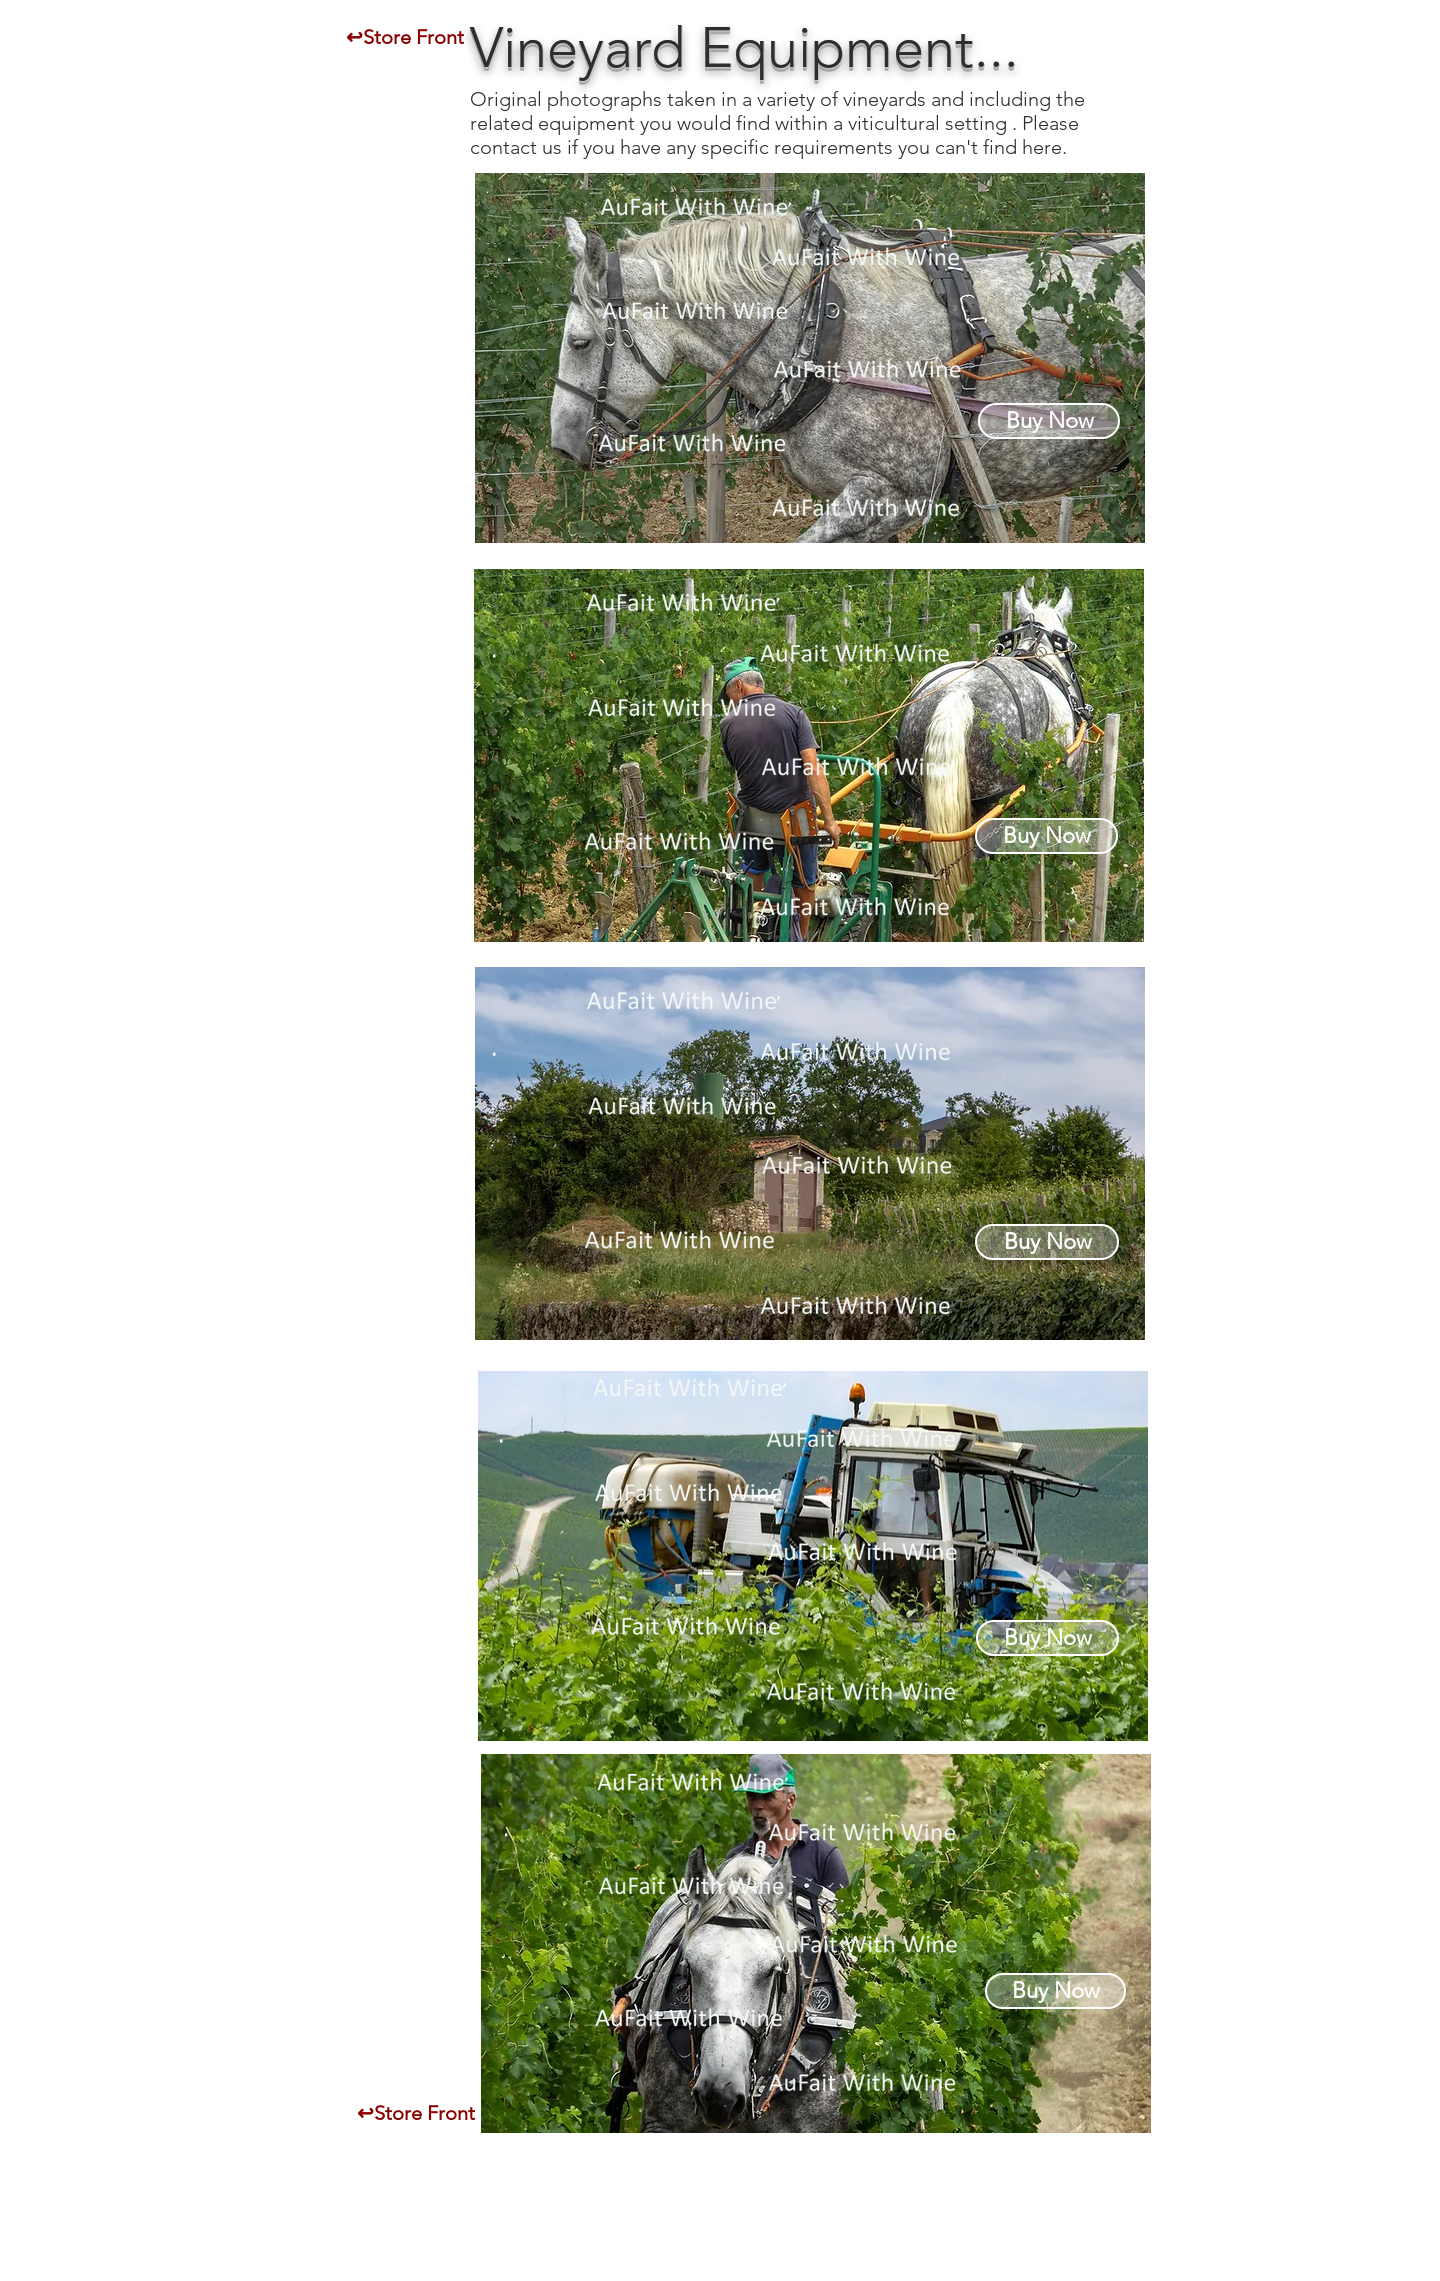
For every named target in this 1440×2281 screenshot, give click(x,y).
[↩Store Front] (404, 36)
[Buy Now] (1049, 421)
